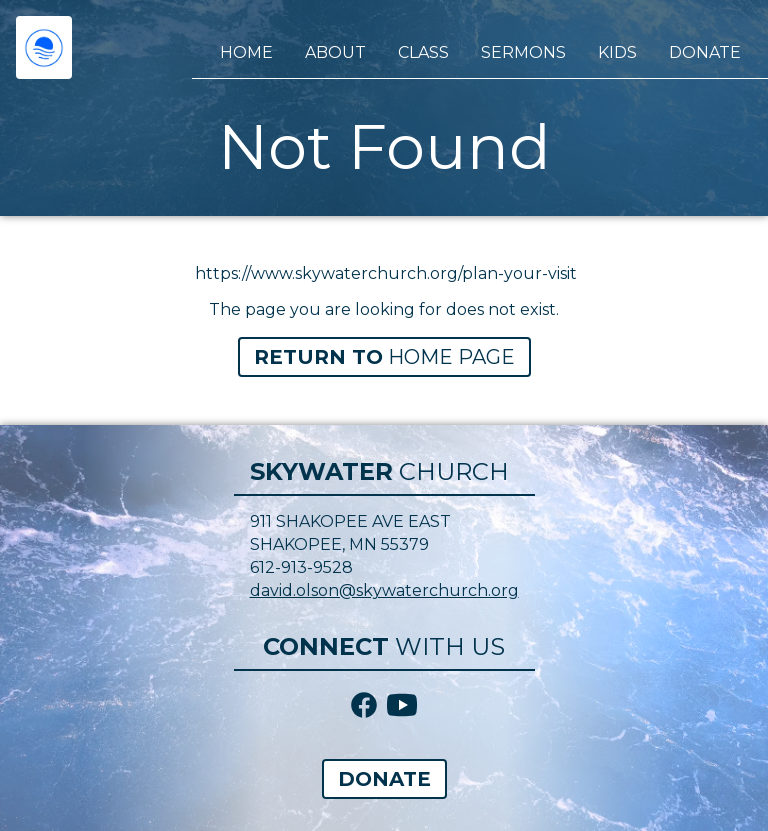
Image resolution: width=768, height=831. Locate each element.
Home (246, 52)
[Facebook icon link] (364, 707)
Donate (705, 52)
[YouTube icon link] (402, 707)
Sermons (523, 52)
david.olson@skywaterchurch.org (384, 590)
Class (423, 52)
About (335, 52)
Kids (617, 52)
